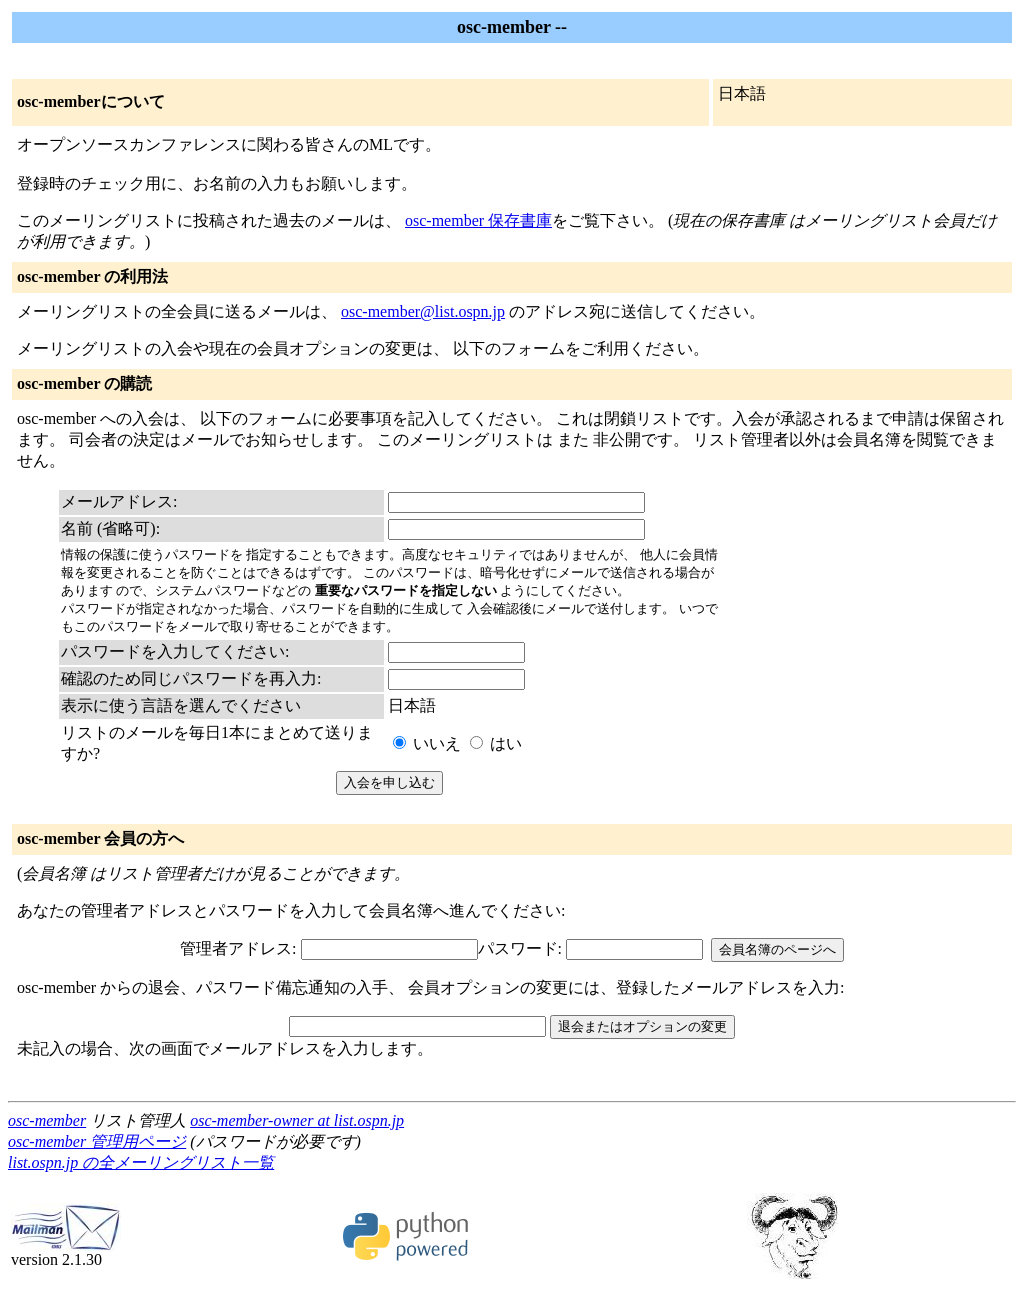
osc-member (47, 1120)
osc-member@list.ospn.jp (423, 311)
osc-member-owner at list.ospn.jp (297, 1120)
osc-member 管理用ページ (97, 1141)
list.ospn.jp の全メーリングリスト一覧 (141, 1162)
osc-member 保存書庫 (478, 220)
